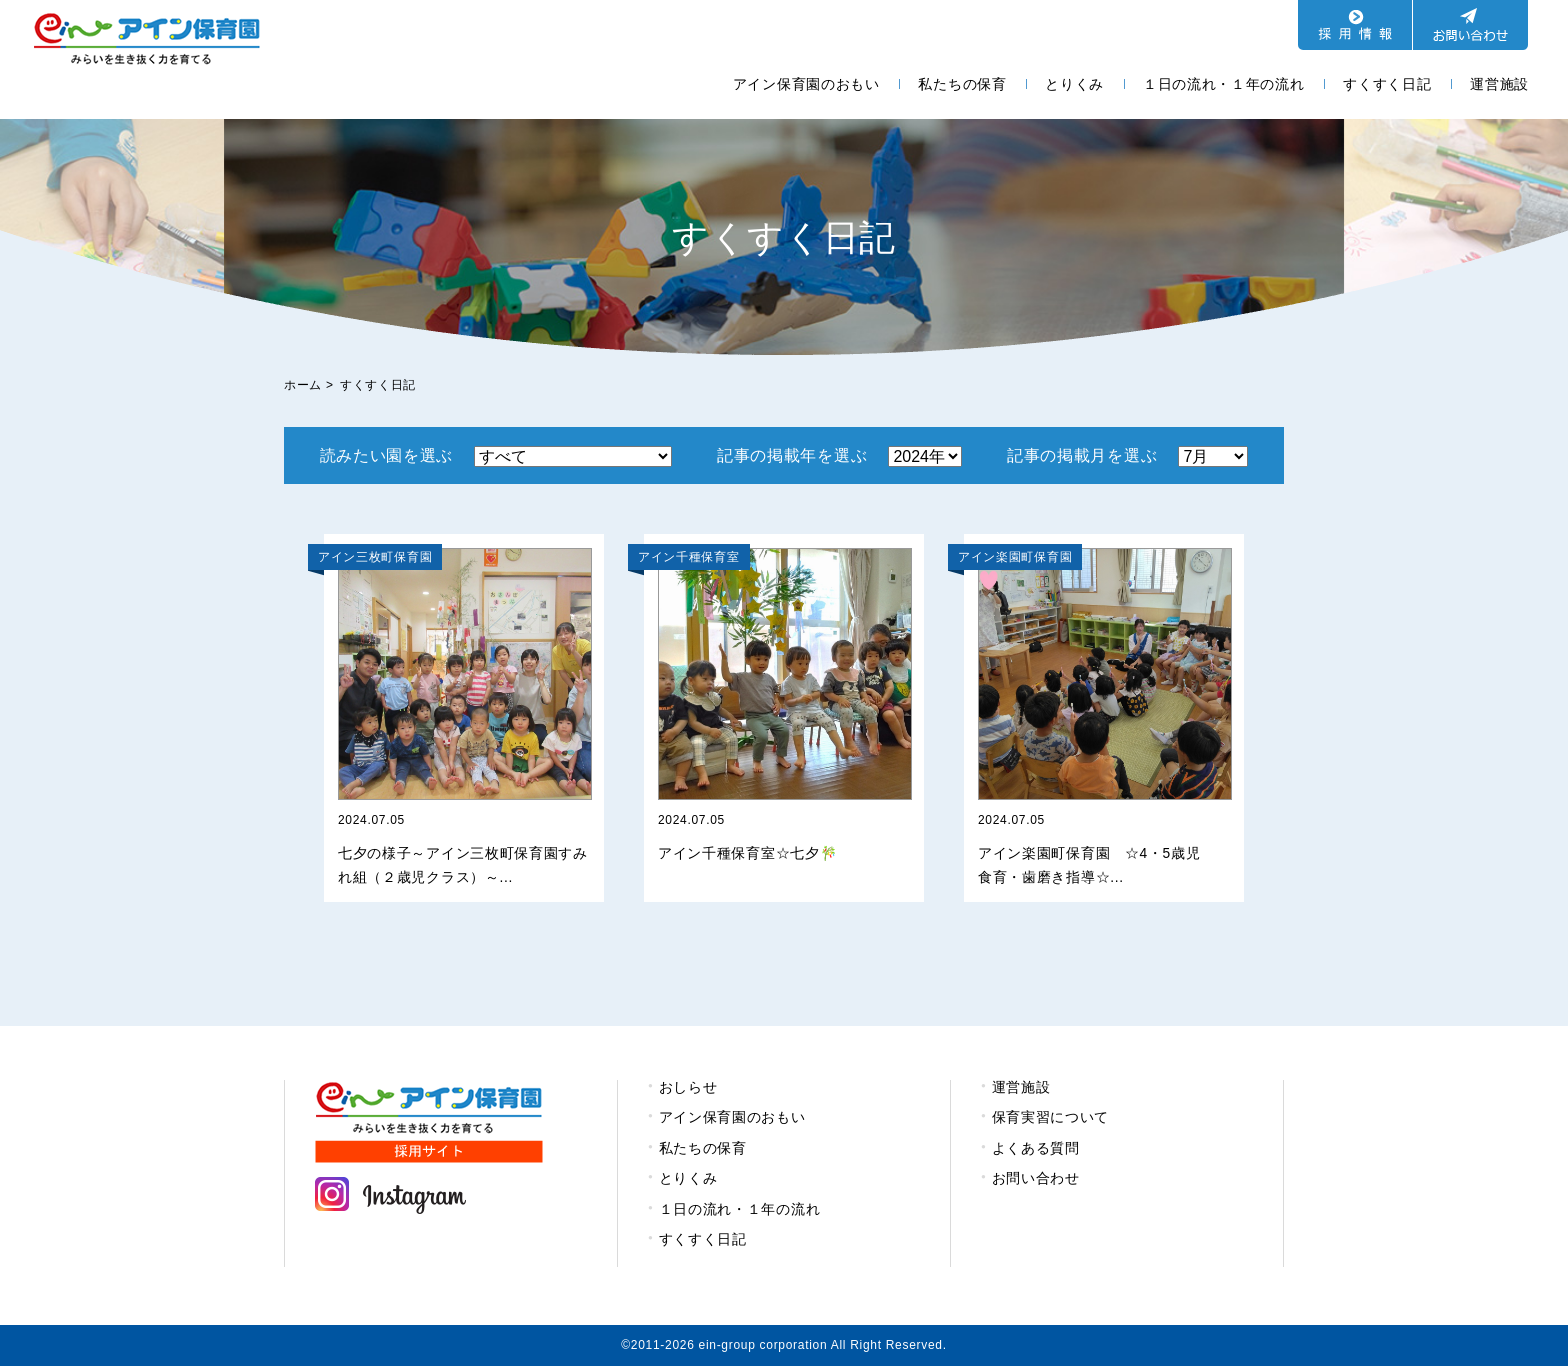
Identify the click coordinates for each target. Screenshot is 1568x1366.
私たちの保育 (962, 84)
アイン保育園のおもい (806, 84)
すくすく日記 (1387, 84)
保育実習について (1051, 1117)
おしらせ (688, 1087)
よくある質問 (1036, 1148)
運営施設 (1499, 84)
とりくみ (1074, 84)
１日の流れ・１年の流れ (1224, 84)
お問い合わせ (1036, 1178)
